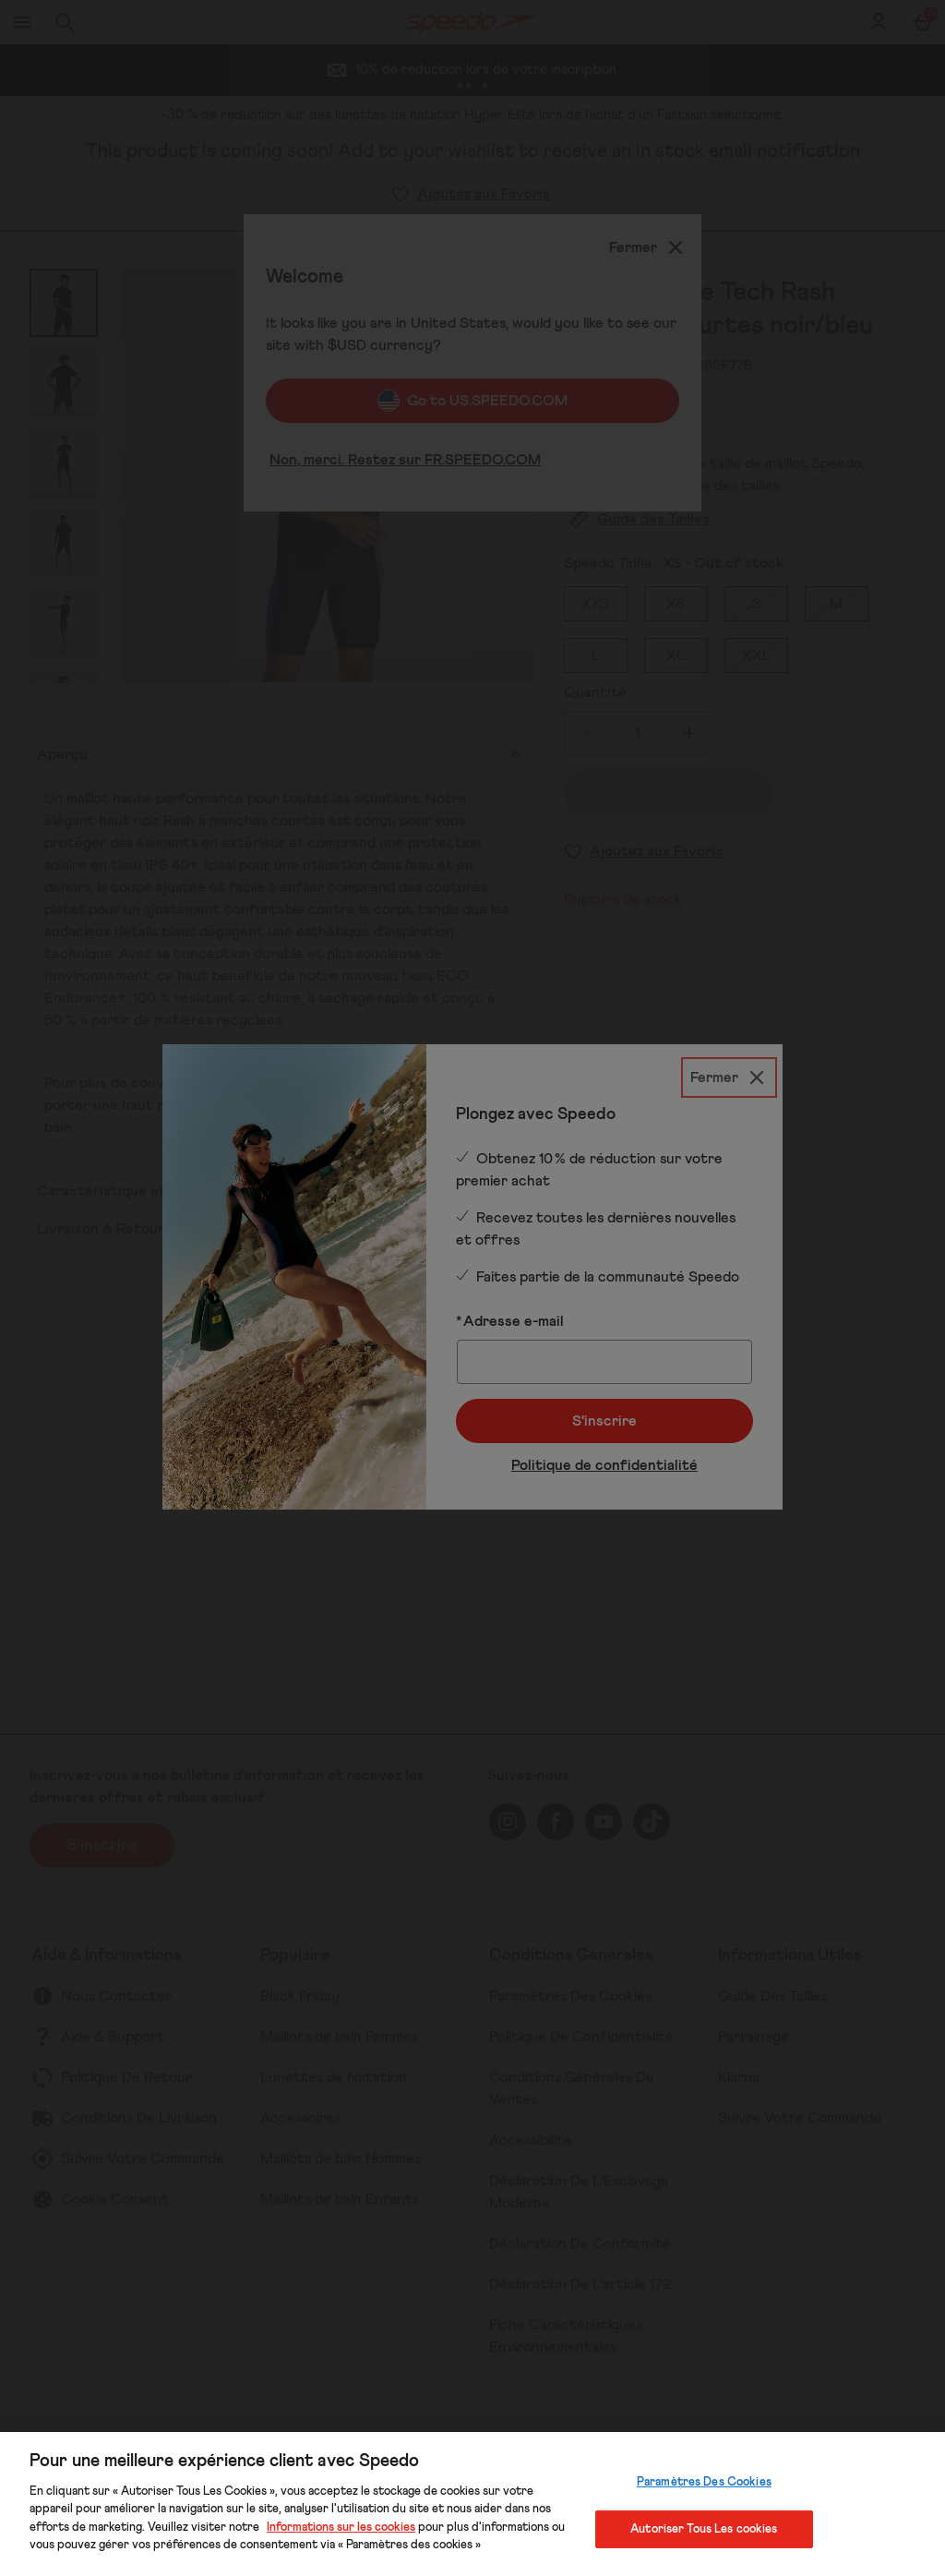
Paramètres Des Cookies (704, 2482)
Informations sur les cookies (341, 2528)
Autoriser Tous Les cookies (703, 2528)
